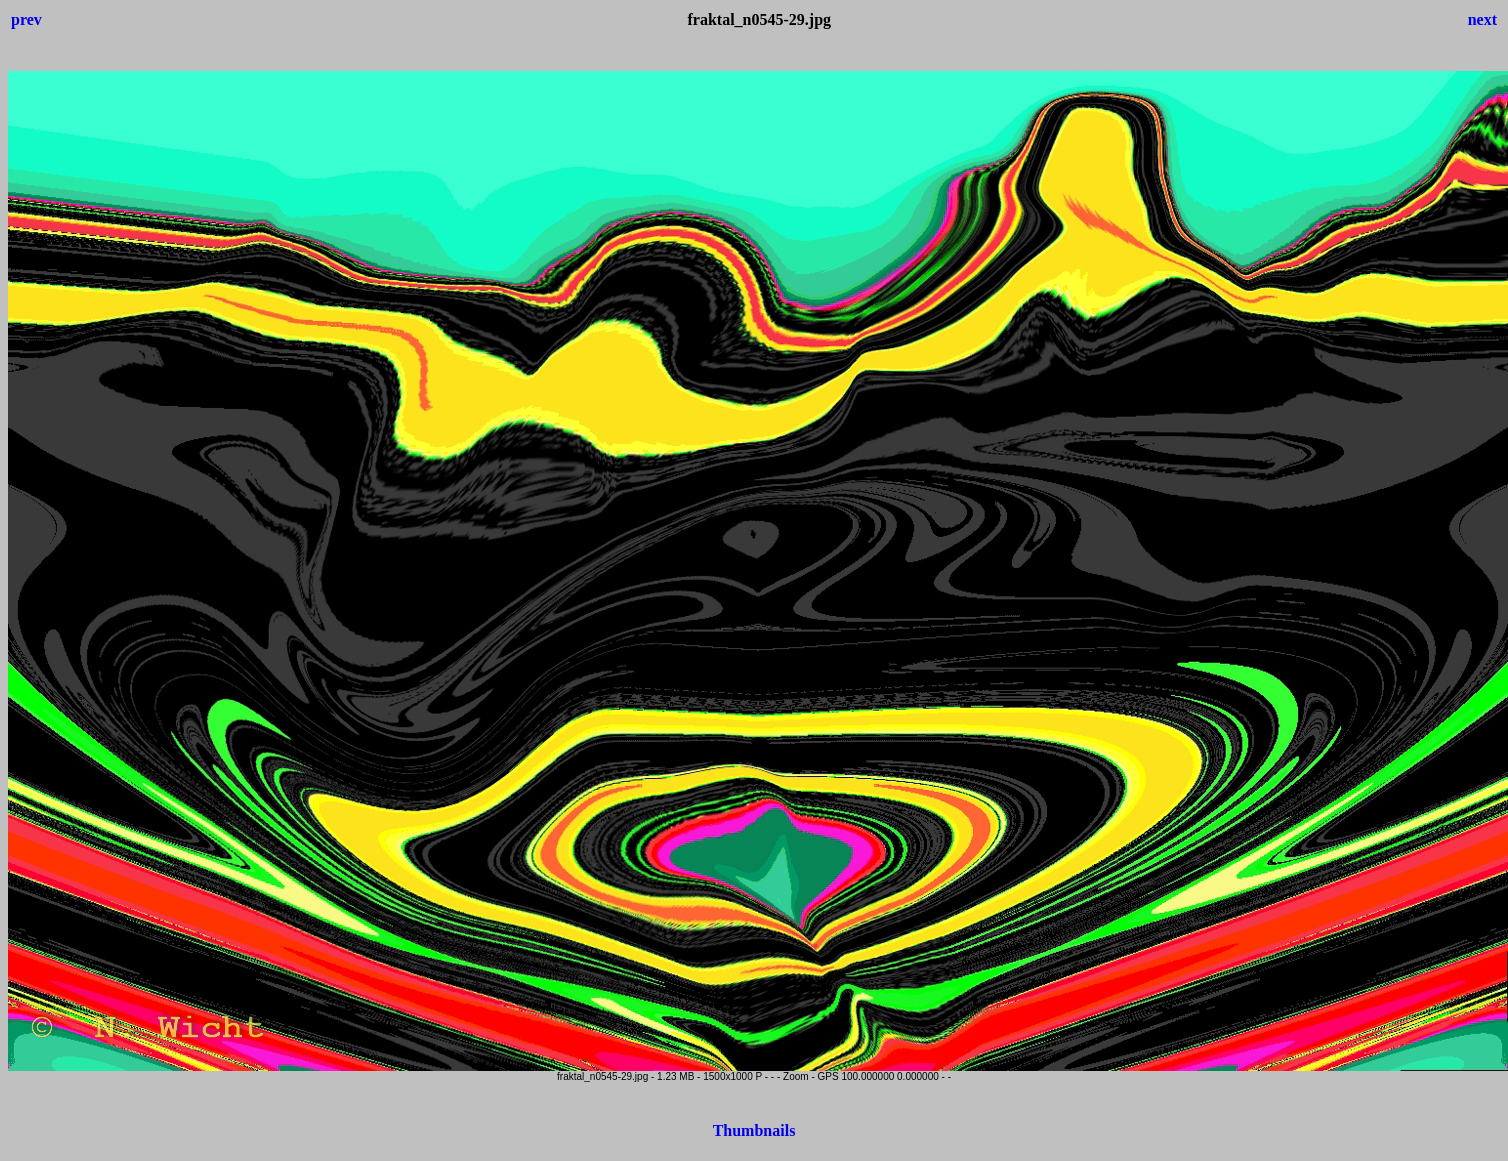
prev (26, 19)
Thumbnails (754, 1130)
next (1482, 19)
